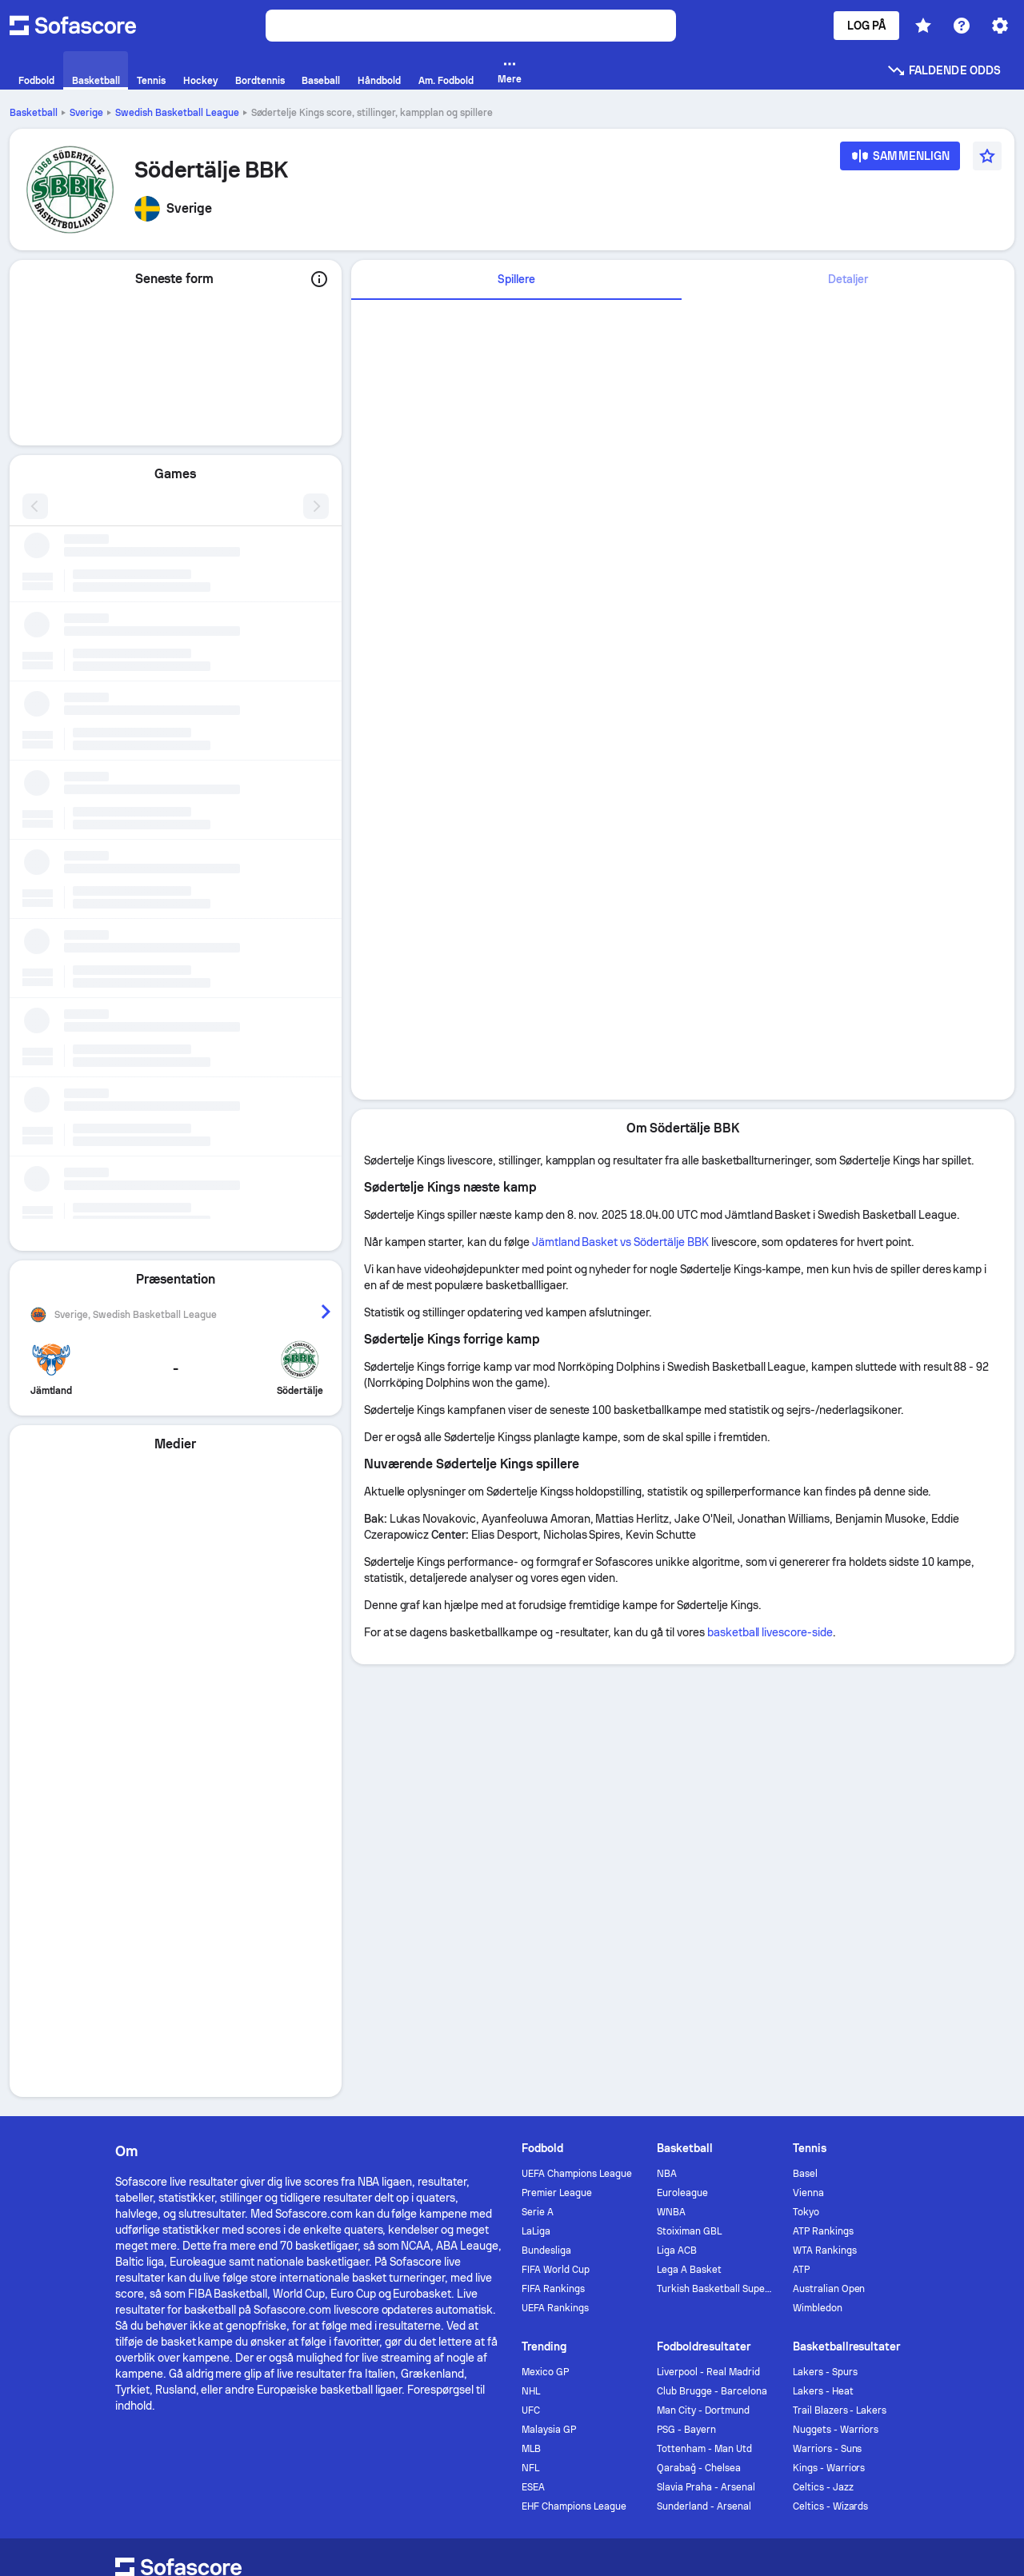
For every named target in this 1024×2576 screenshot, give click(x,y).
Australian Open (829, 1846)
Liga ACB (677, 1808)
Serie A (538, 1769)
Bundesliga (546, 1808)
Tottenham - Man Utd (704, 2006)
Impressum (880, 2275)
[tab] (516, 280)
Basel (805, 1731)
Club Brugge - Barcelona (711, 1949)
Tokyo (806, 1769)
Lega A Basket (689, 1827)
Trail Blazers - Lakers (839, 1968)
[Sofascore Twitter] (822, 2150)
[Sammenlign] (900, 161)
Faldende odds (943, 70)
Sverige (86, 112)
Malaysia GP (549, 1987)
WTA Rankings (825, 1808)
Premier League (557, 1750)
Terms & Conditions (667, 2275)
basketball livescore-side (770, 1632)
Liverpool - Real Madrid (708, 1929)
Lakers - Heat (823, 1949)
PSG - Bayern (686, 1987)
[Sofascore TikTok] (899, 2150)
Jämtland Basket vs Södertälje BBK (620, 1242)
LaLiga (536, 1789)
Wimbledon (817, 1865)
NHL (531, 1949)
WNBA (671, 1769)
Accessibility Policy (552, 2275)
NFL (530, 2025)
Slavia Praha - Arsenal (705, 2045)
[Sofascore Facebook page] (784, 2150)
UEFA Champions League (577, 1731)
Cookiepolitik (453, 2275)
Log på (866, 25)
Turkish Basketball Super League (715, 1846)
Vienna (808, 1750)
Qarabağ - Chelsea (699, 2025)
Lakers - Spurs (825, 1929)
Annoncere (394, 2150)
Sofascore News (716, 2150)
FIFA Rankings (553, 1846)
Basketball (34, 112)
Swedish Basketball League (177, 112)
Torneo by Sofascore (581, 2150)
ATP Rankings (823, 1789)
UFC (531, 1968)
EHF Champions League (574, 2064)
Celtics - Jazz (823, 2045)
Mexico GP (545, 1929)
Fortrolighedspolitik (352, 2275)
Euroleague (682, 1750)
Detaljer (848, 279)
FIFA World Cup (556, 1827)
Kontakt (473, 2150)
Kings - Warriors (829, 2025)
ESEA (533, 2045)
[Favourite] (987, 156)
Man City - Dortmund (703, 1968)
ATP (801, 1827)
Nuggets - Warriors (836, 1987)
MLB (531, 2006)
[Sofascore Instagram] (860, 2150)
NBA (667, 1731)
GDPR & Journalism (784, 2275)
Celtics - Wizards (831, 2064)
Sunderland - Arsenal (704, 2064)
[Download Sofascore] (169, 2170)
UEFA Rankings (555, 1865)
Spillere (516, 279)
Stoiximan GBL (689, 1789)
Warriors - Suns (827, 2006)
